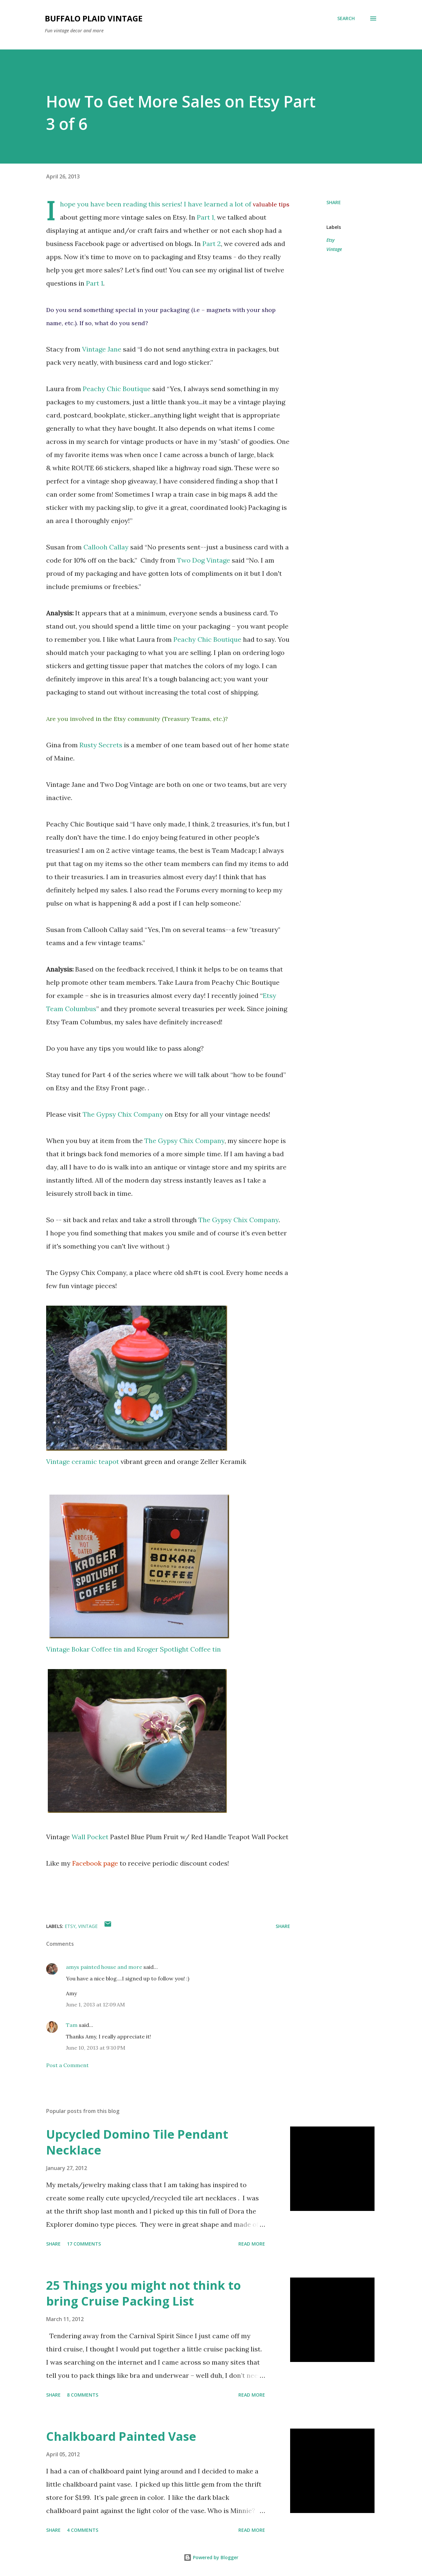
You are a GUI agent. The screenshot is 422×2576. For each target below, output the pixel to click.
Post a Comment (67, 2065)
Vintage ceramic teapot (82, 1461)
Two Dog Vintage (203, 560)
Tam (71, 2025)
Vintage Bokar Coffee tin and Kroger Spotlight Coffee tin (133, 1649)
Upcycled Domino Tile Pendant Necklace (137, 2142)
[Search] (346, 18)
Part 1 (94, 283)
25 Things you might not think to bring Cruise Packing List (143, 2293)
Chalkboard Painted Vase (121, 2436)
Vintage (334, 249)
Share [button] (333, 202)
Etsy (330, 240)
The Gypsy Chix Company (123, 1114)
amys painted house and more (104, 1967)
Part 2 (211, 243)
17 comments (84, 2244)
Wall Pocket (90, 1837)
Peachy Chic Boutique (117, 389)
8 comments (82, 2395)
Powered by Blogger (211, 2557)
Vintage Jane (101, 349)
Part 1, (206, 217)
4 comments (82, 2530)
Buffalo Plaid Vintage (93, 18)
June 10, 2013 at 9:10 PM (95, 2047)
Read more (251, 2244)
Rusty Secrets (100, 745)
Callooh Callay (106, 547)
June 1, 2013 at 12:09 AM (95, 2004)
